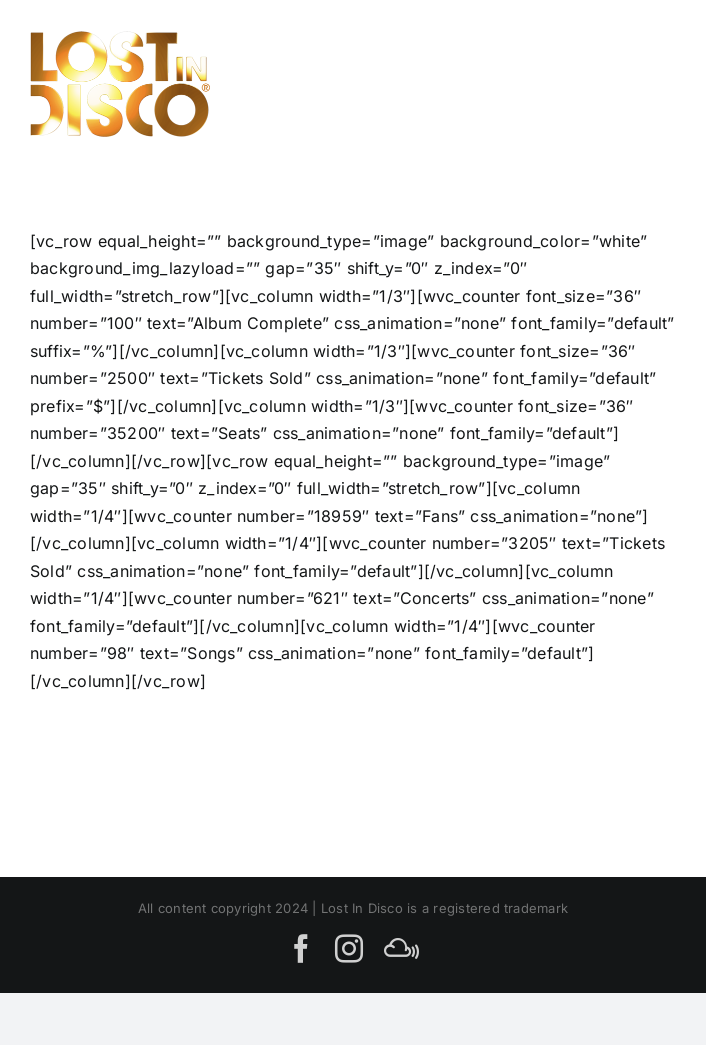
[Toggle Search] (585, 83)
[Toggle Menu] (653, 83)
